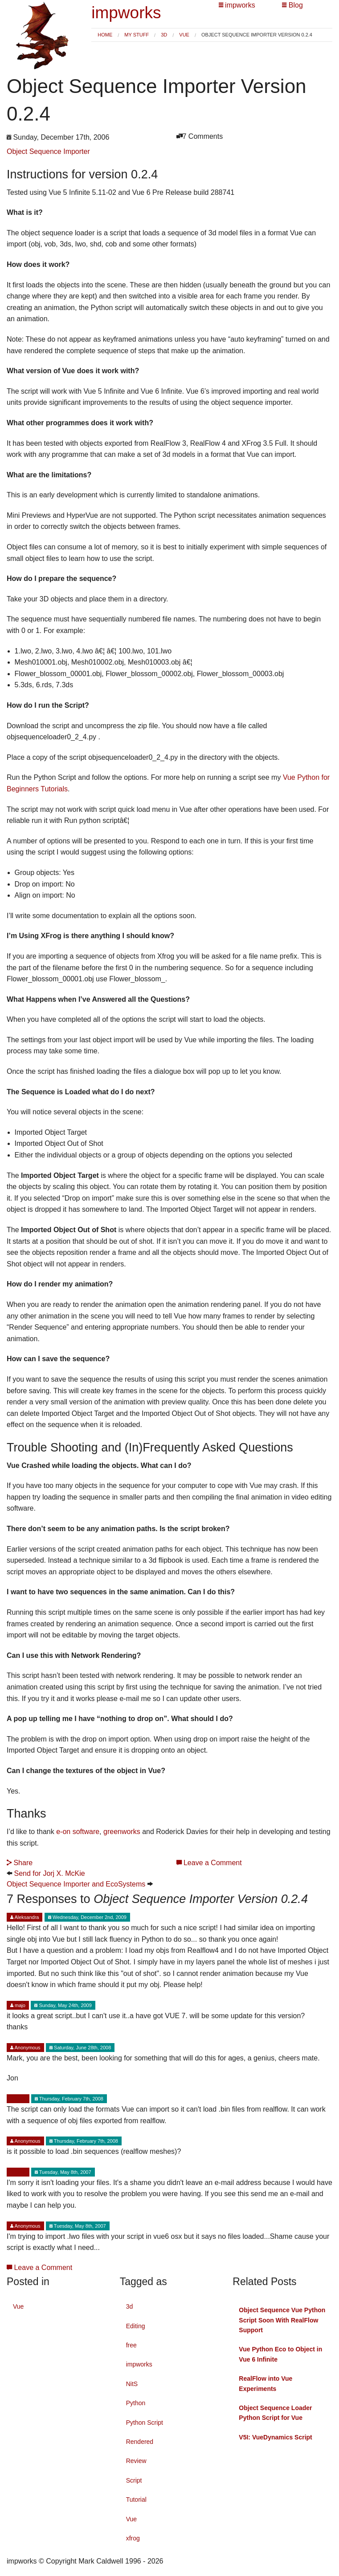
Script (134, 2480)
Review (136, 2460)
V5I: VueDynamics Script (275, 2437)
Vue (184, 34)
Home (105, 34)
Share (20, 1862)
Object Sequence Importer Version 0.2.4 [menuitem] (256, 34)
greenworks (122, 1831)
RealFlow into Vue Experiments (265, 2383)
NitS (132, 2383)
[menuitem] (105, 34)
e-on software (77, 1831)
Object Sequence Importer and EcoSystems (76, 1884)
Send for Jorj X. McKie (49, 1873)
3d (164, 34)
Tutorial (136, 2499)
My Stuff (136, 34)
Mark (18, 2098)
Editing (135, 2326)
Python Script (144, 2422)
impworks (126, 13)
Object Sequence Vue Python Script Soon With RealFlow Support (282, 2320)
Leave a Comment (209, 1862)
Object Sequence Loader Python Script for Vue (275, 2412)
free (131, 2345)
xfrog (133, 2538)
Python (136, 2403)
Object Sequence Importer (48, 151)
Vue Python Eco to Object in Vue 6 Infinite (280, 2354)
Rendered (140, 2441)
